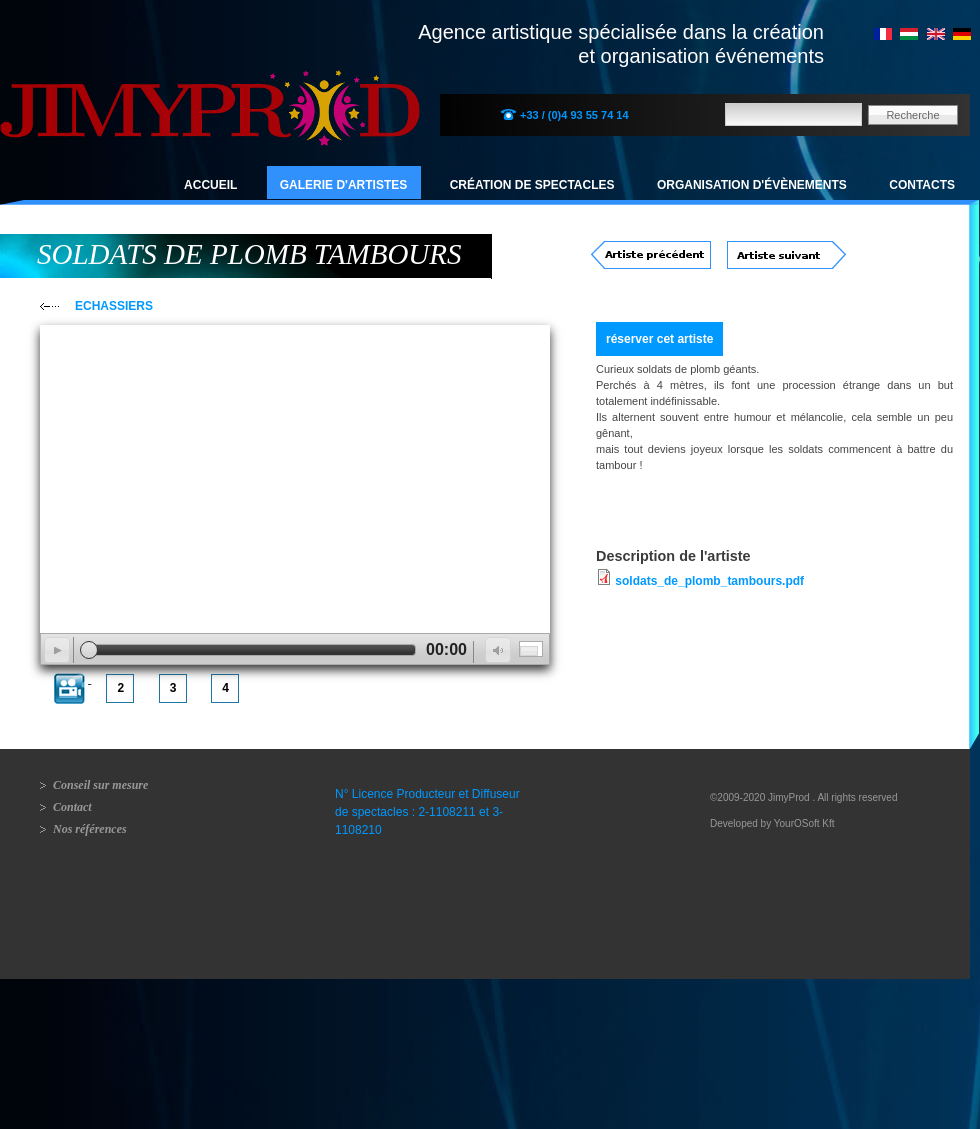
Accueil (210, 185)
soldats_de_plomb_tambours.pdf (709, 581)
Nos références (90, 829)
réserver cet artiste (659, 339)
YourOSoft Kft (804, 823)
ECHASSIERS (114, 306)
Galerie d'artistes (344, 185)
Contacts (922, 185)
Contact (72, 807)
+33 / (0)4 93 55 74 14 (574, 115)
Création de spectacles (532, 185)
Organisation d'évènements (752, 185)
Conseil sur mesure (100, 785)
